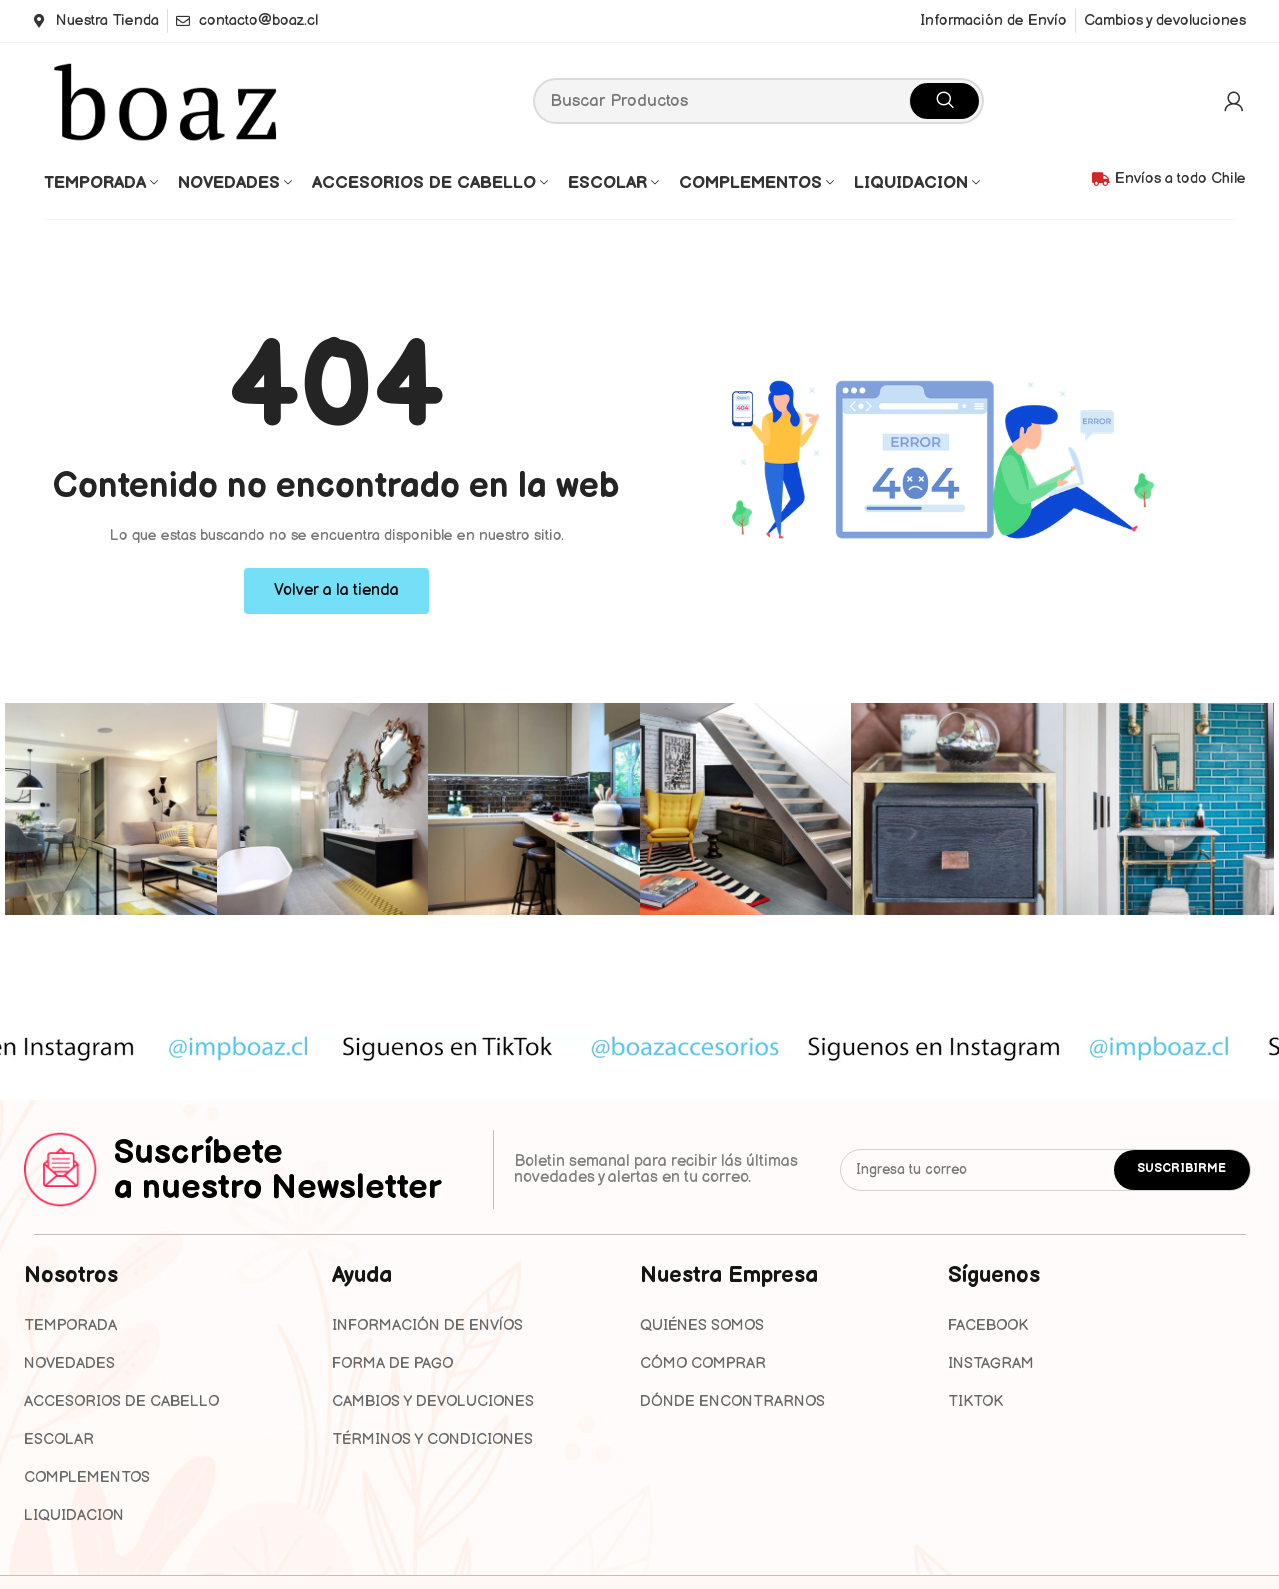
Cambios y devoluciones (433, 1401)
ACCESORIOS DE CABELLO (121, 1401)
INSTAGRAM (991, 1363)
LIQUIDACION (74, 1515)
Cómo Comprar (703, 1363)
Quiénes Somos (702, 1325)
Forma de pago (392, 1363)
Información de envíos (427, 1325)
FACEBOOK (988, 1325)
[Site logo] (169, 99)
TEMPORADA (70, 1325)
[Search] (758, 101)
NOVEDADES (69, 1363)
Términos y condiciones (432, 1439)
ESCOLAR (59, 1439)
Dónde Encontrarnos (732, 1401)
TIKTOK (975, 1401)
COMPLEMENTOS (87, 1477)
